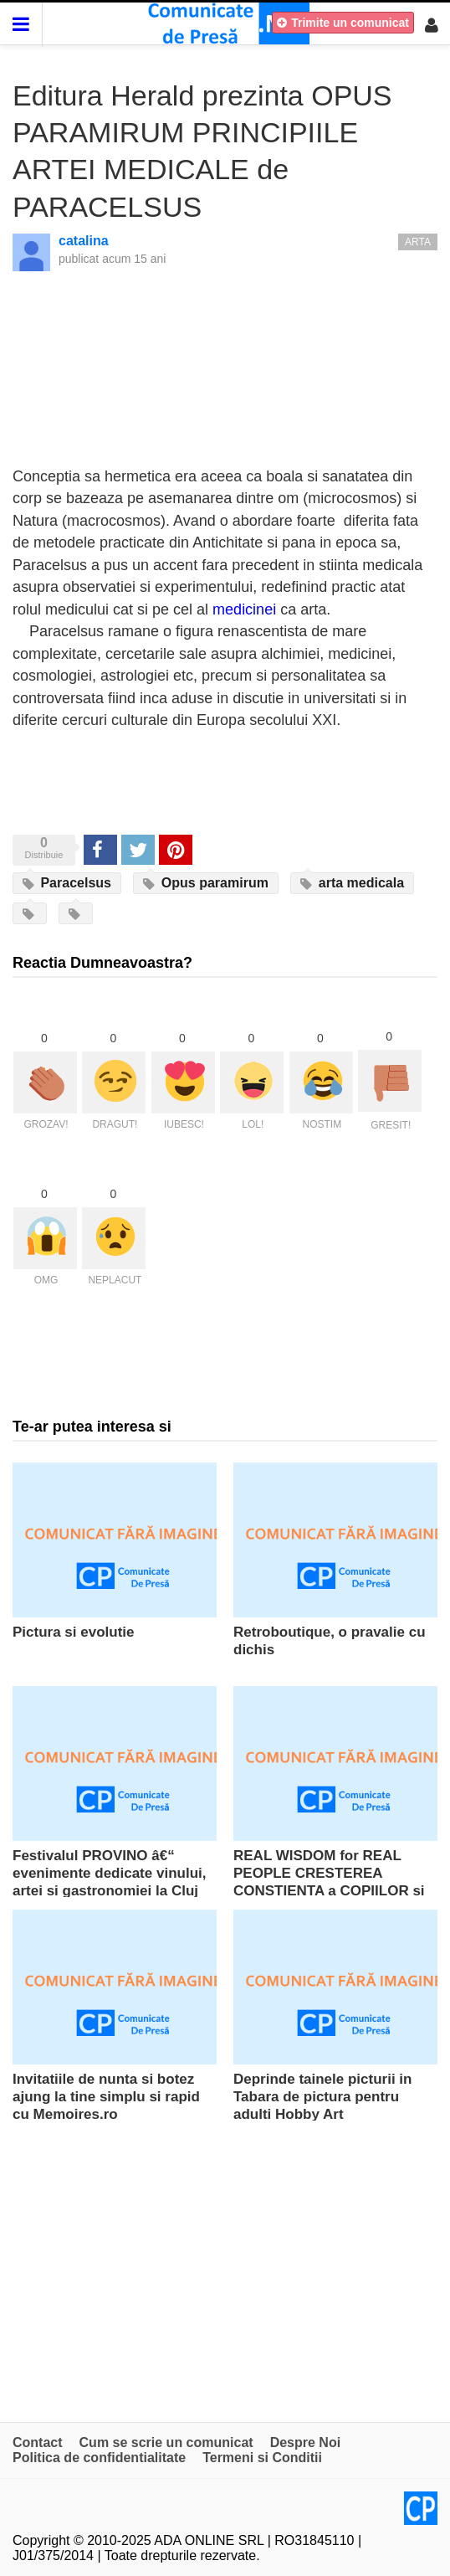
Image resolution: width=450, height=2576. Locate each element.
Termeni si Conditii (262, 2457)
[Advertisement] (225, 2263)
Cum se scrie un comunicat (166, 2442)
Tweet (136, 849)
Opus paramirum (205, 883)
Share (99, 849)
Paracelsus (67, 883)
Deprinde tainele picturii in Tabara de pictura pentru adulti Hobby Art (322, 2096)
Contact (38, 2442)
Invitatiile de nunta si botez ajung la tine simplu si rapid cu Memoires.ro (106, 2096)
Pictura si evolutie (74, 1632)
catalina (84, 241)
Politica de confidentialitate (99, 2457)
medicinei (244, 609)
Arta (418, 242)
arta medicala (352, 883)
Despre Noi (305, 2442)
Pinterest (175, 849)
